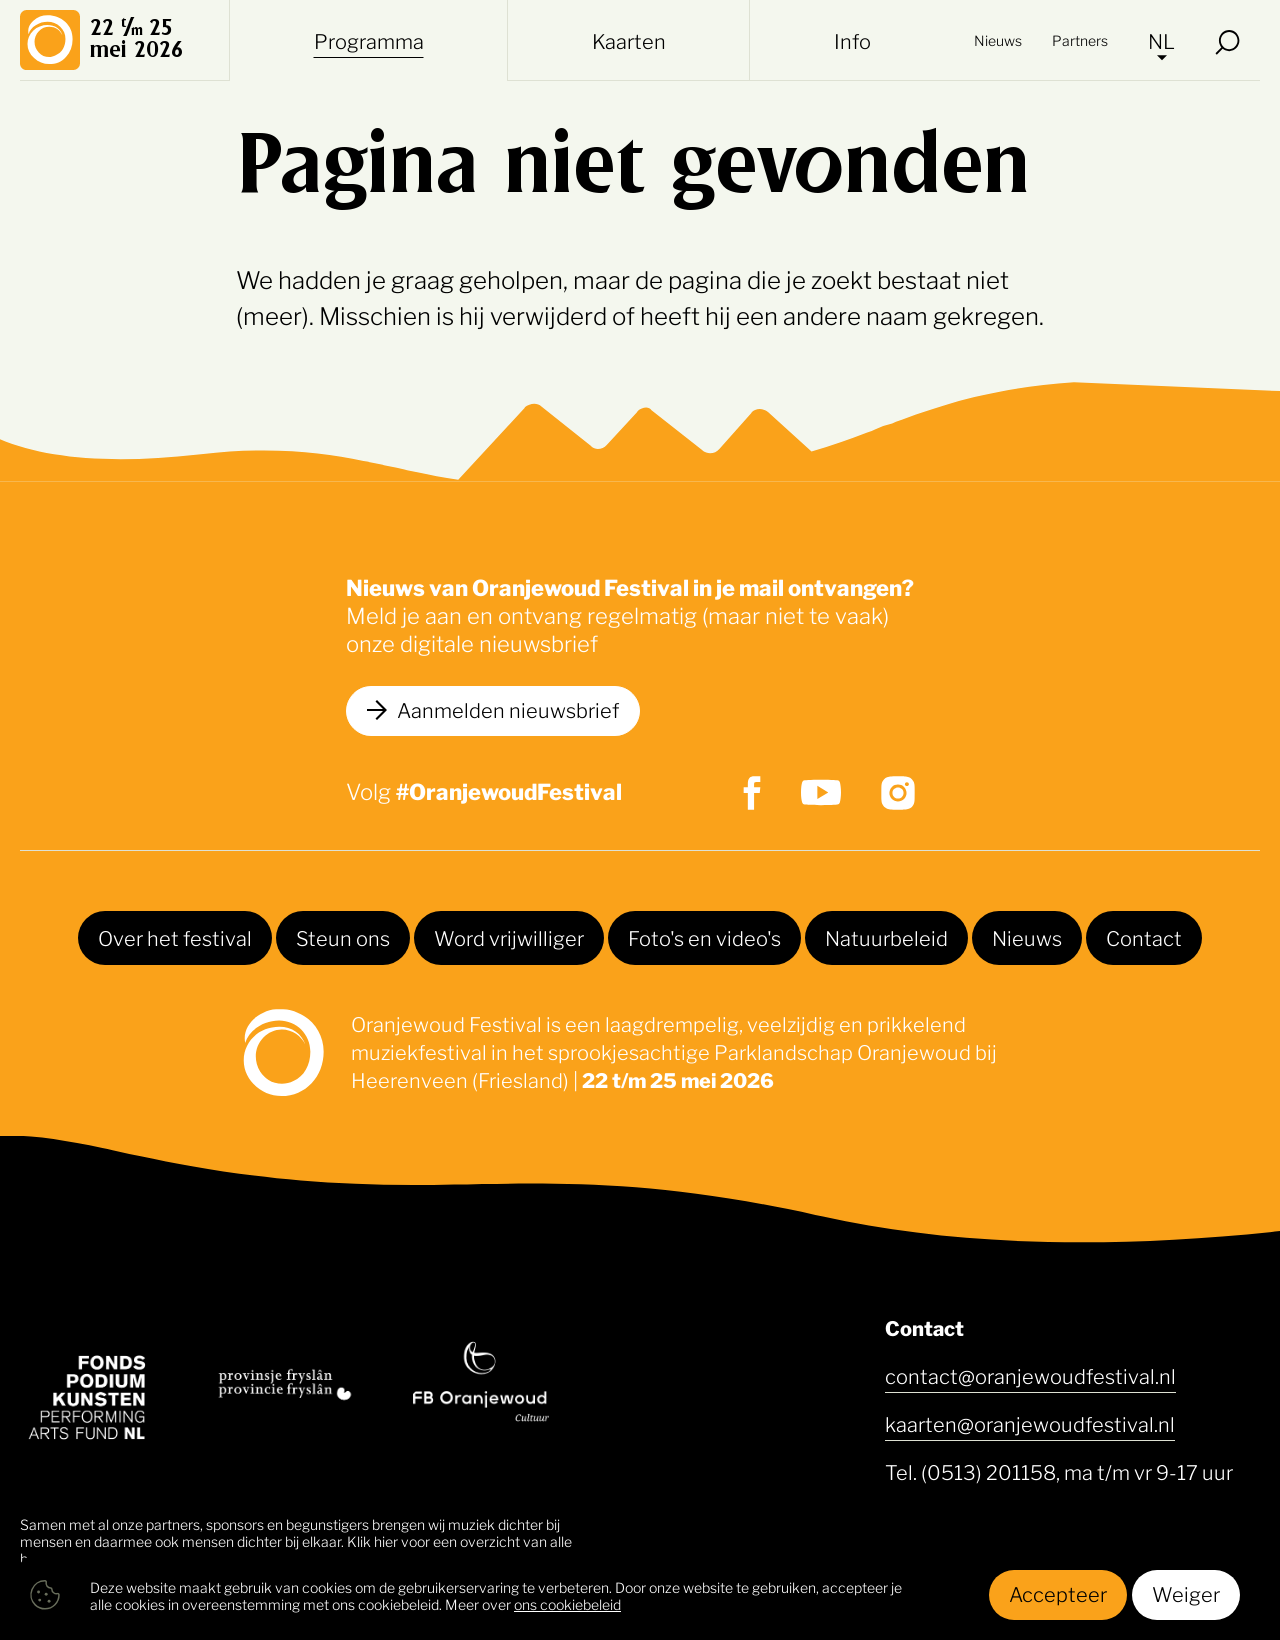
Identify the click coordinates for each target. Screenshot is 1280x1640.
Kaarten (629, 40)
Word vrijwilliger (509, 937)
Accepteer (1058, 1593)
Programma (369, 40)
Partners (1080, 39)
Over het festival (175, 937)
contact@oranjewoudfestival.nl (1030, 1375)
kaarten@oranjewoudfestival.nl (1030, 1423)
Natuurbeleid (886, 937)
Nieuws (998, 39)
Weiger (1186, 1593)
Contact (1144, 937)
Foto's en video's (704, 937)
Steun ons (343, 937)
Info (852, 40)
